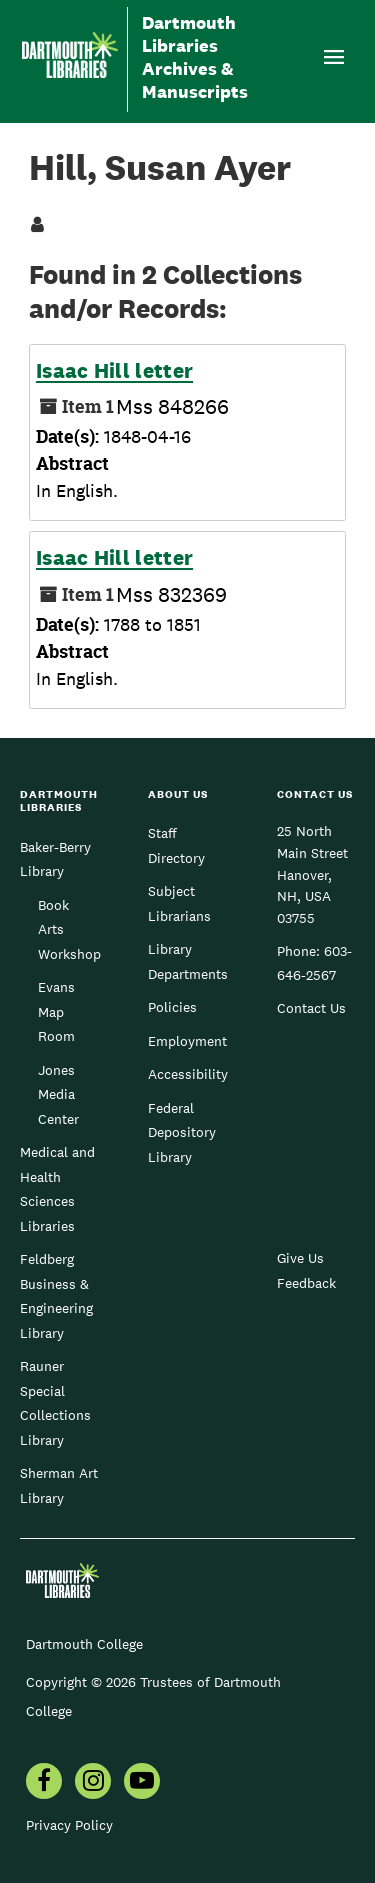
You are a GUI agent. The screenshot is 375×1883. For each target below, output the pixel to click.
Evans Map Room (56, 1011)
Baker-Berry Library (55, 859)
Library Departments (188, 961)
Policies (172, 1007)
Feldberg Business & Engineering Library (56, 1295)
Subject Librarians (179, 903)
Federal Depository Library (182, 1132)
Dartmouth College (84, 1644)
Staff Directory (176, 845)
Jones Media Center (58, 1094)
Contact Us (311, 1008)
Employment (187, 1041)
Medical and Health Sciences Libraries (57, 1188)
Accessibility (188, 1074)
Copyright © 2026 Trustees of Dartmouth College (153, 1696)
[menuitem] (44, 1783)
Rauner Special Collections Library (55, 1402)
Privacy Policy (69, 1825)
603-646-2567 (314, 963)
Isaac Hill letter (114, 371)
